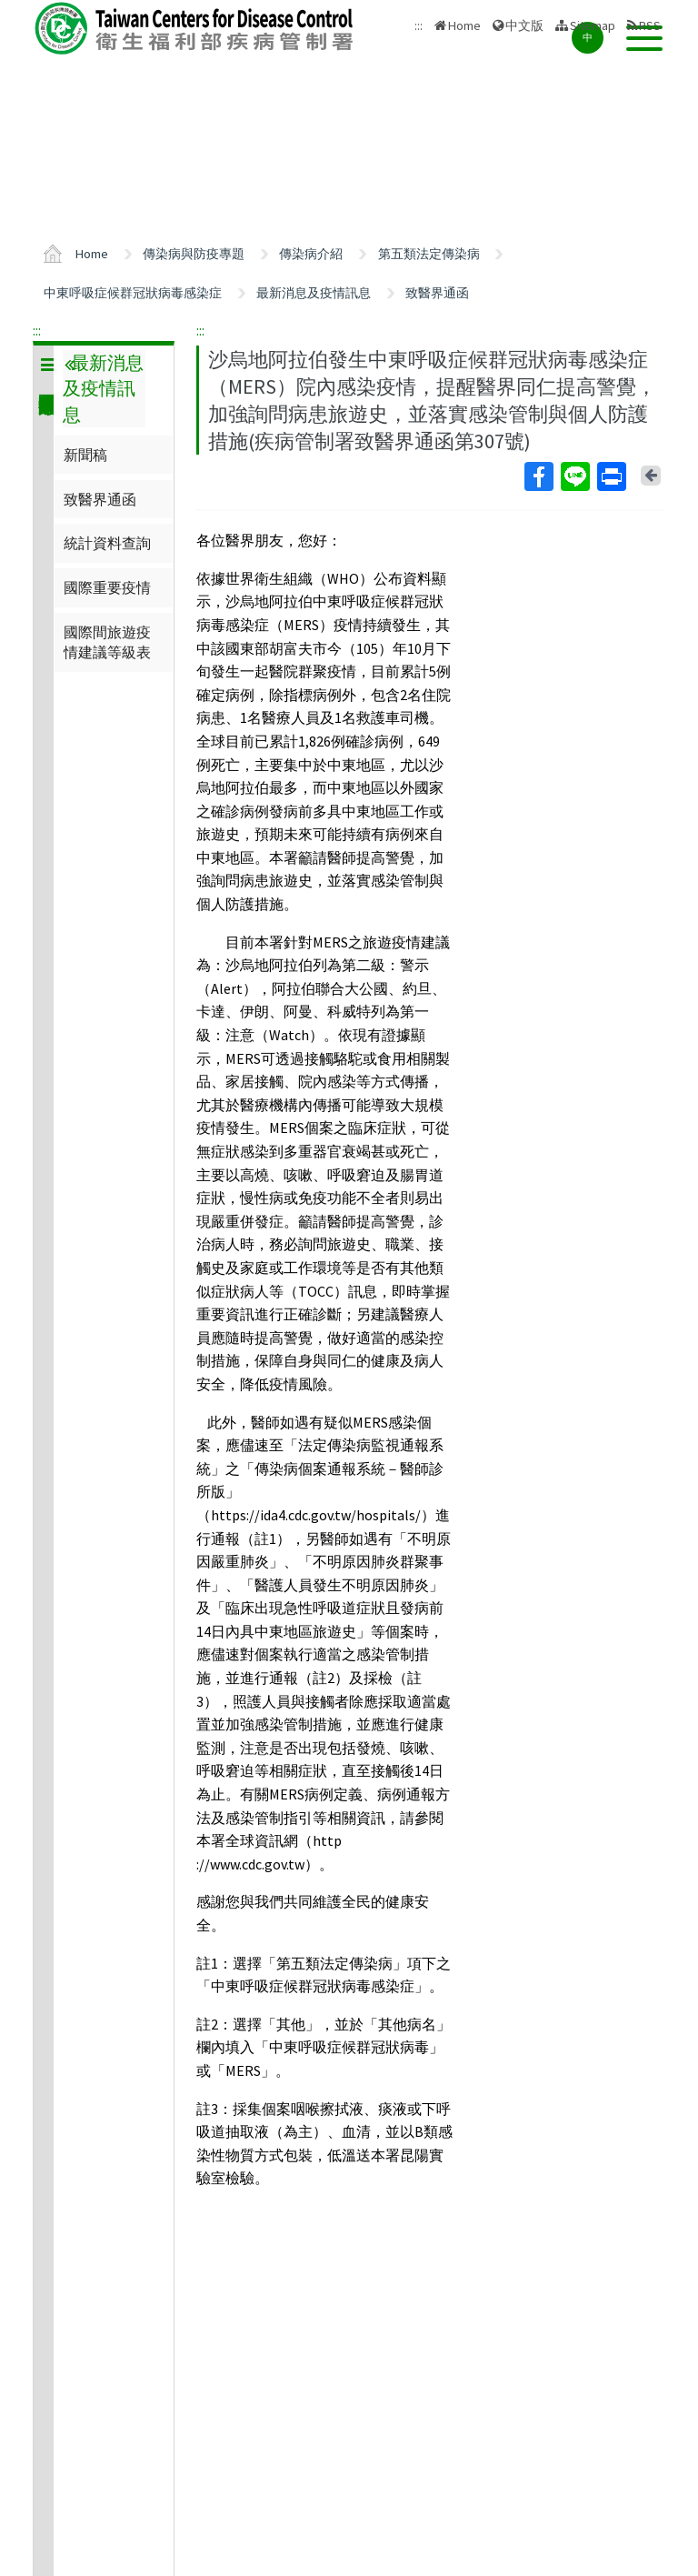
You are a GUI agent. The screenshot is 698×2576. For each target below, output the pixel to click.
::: (37, 330)
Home (464, 25)
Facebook (538, 476)
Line (574, 476)
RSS (650, 25)
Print (610, 476)
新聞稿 (85, 455)
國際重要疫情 (107, 587)
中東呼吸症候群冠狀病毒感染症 (133, 293)
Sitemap (592, 25)
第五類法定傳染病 (429, 254)
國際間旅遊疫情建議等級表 (107, 642)
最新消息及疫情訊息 (313, 293)
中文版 (524, 25)
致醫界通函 (437, 293)
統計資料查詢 (107, 543)
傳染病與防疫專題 (193, 254)
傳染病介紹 (311, 254)
